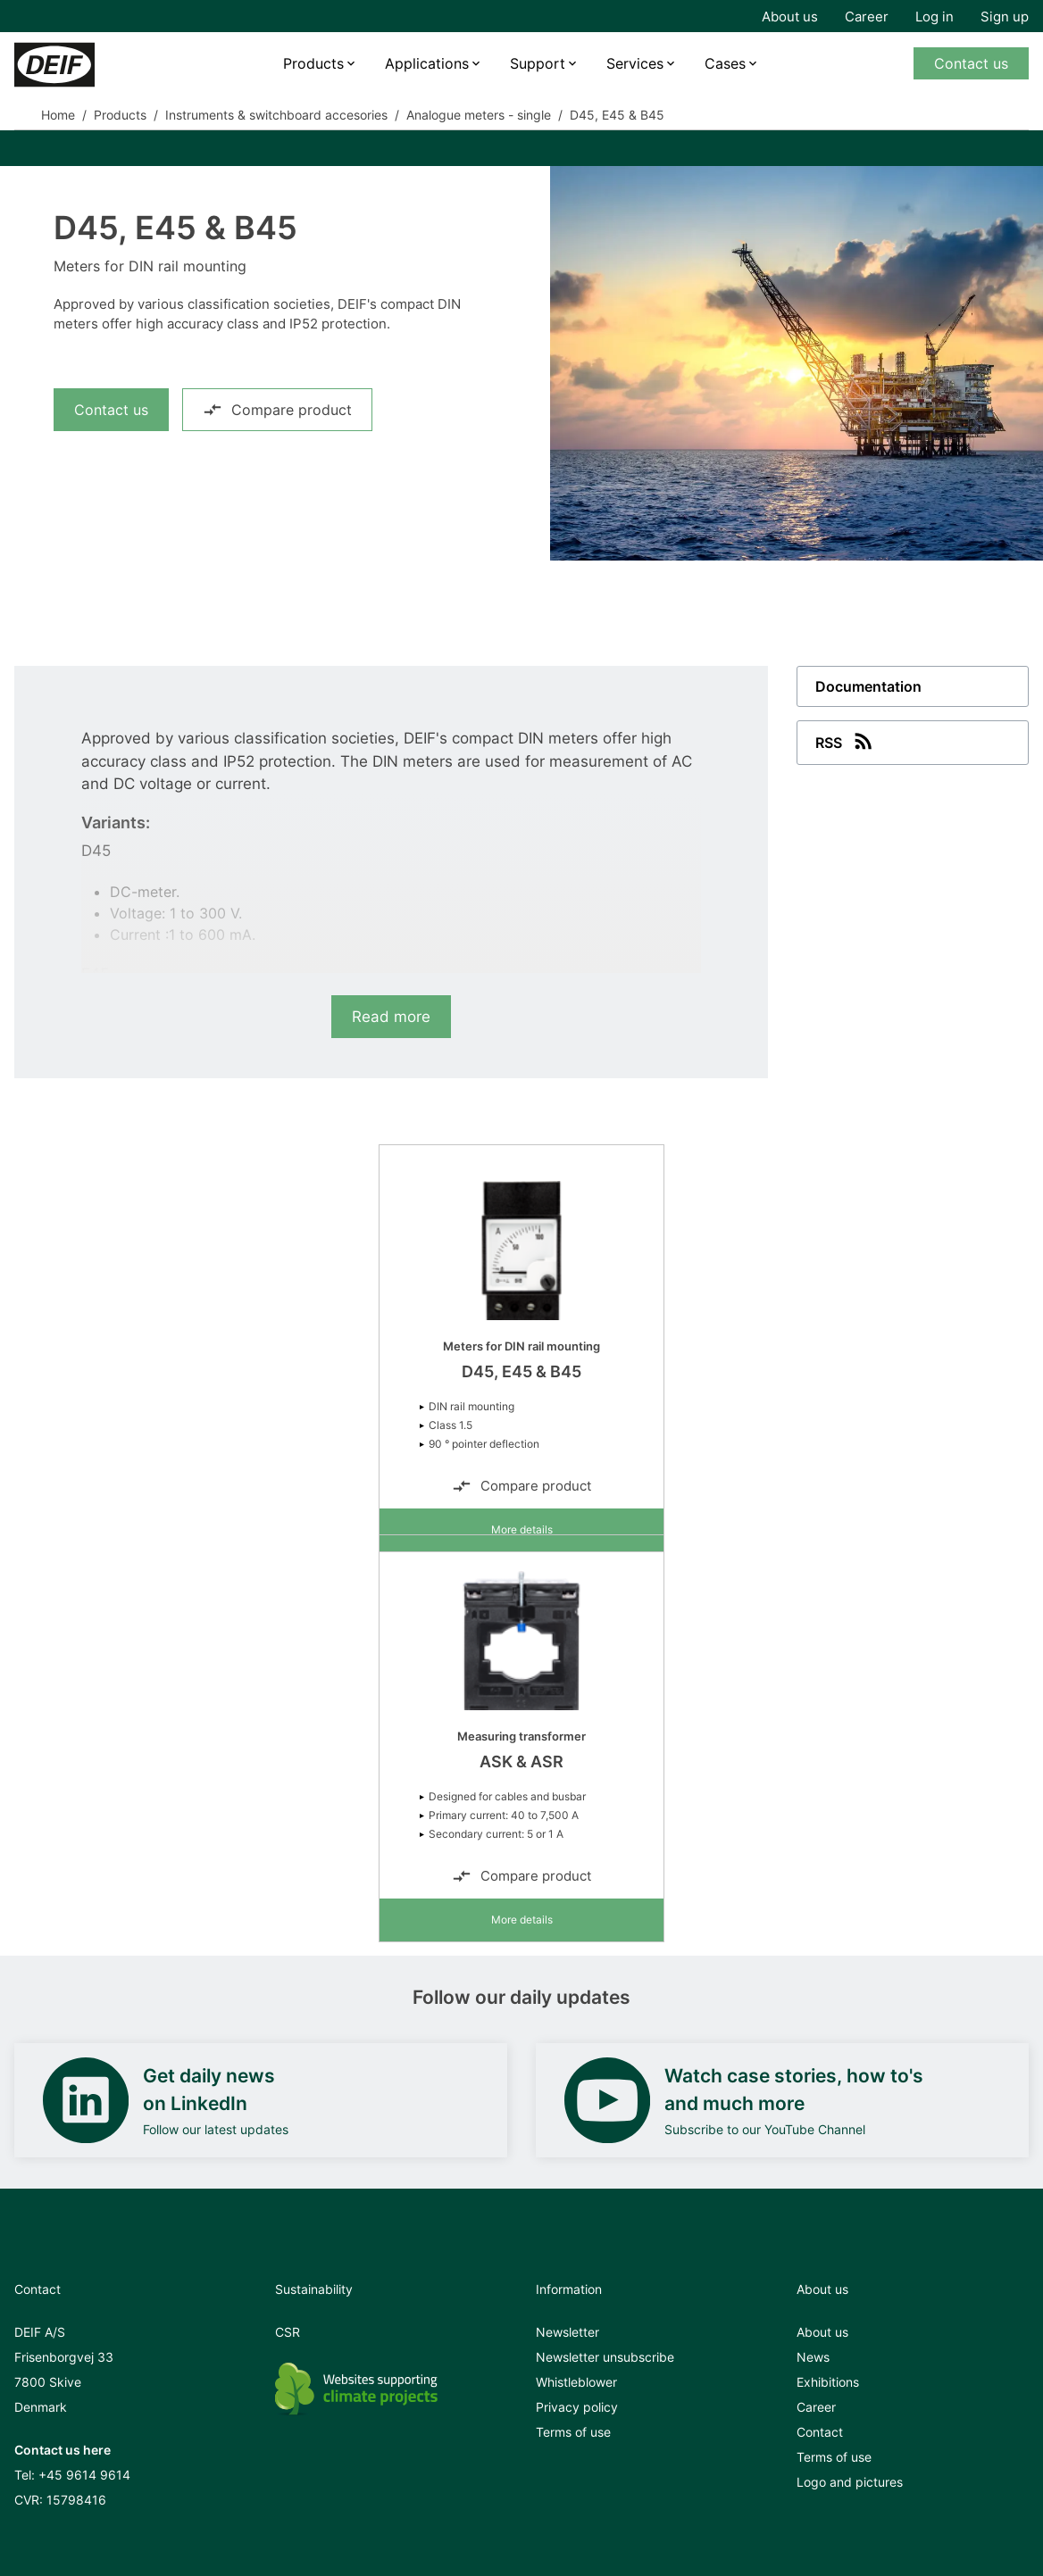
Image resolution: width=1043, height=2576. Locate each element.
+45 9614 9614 (84, 2474)
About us (790, 16)
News (813, 2356)
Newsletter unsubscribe (605, 2356)
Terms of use (573, 2431)
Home (58, 114)
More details (522, 1529)
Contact (820, 2431)
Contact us (971, 63)
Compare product (277, 410)
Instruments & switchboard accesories (276, 114)
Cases (725, 63)
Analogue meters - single (478, 114)
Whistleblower (576, 2381)
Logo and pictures (850, 2481)
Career (867, 16)
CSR (287, 2331)
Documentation (868, 686)
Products (313, 63)
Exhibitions (828, 2381)
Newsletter (567, 2331)
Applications (427, 63)
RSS (845, 740)
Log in (934, 16)
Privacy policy (577, 2406)
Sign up (1004, 16)
